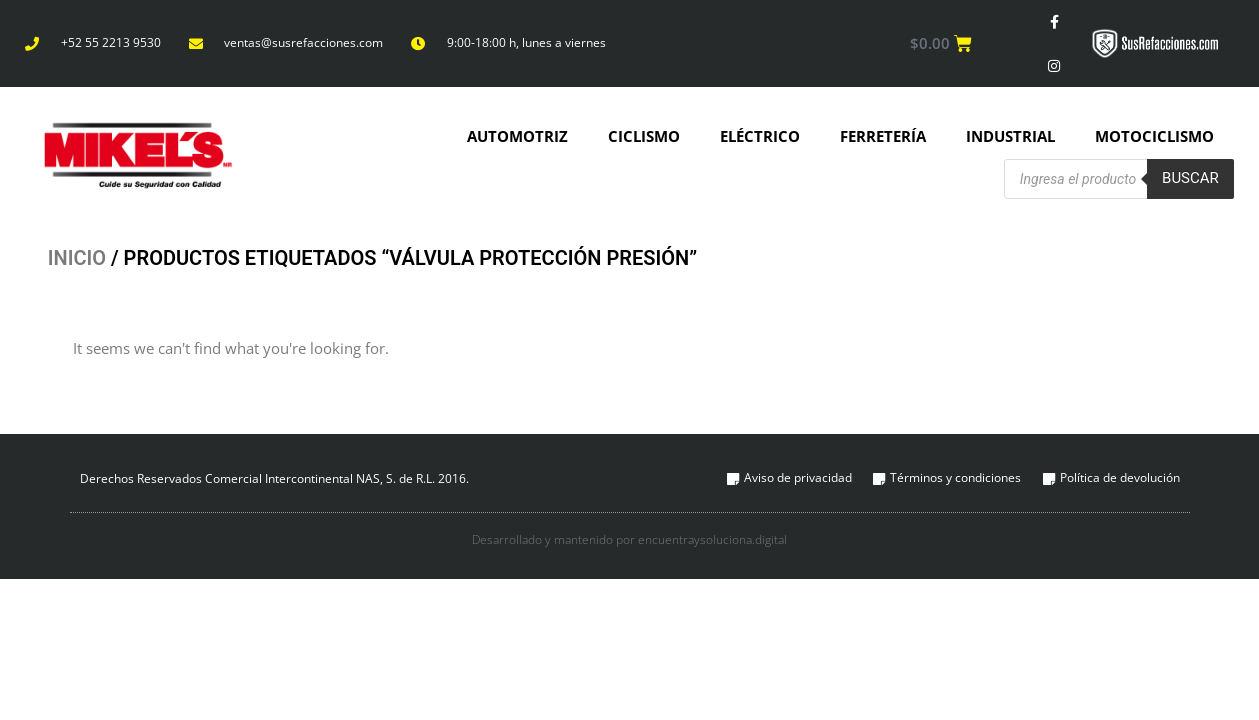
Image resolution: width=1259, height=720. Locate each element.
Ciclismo (644, 138)
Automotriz (517, 138)
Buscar (1190, 180)
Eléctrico (760, 138)
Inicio (77, 261)
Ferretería (883, 138)
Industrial (1010, 138)
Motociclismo (1154, 138)
